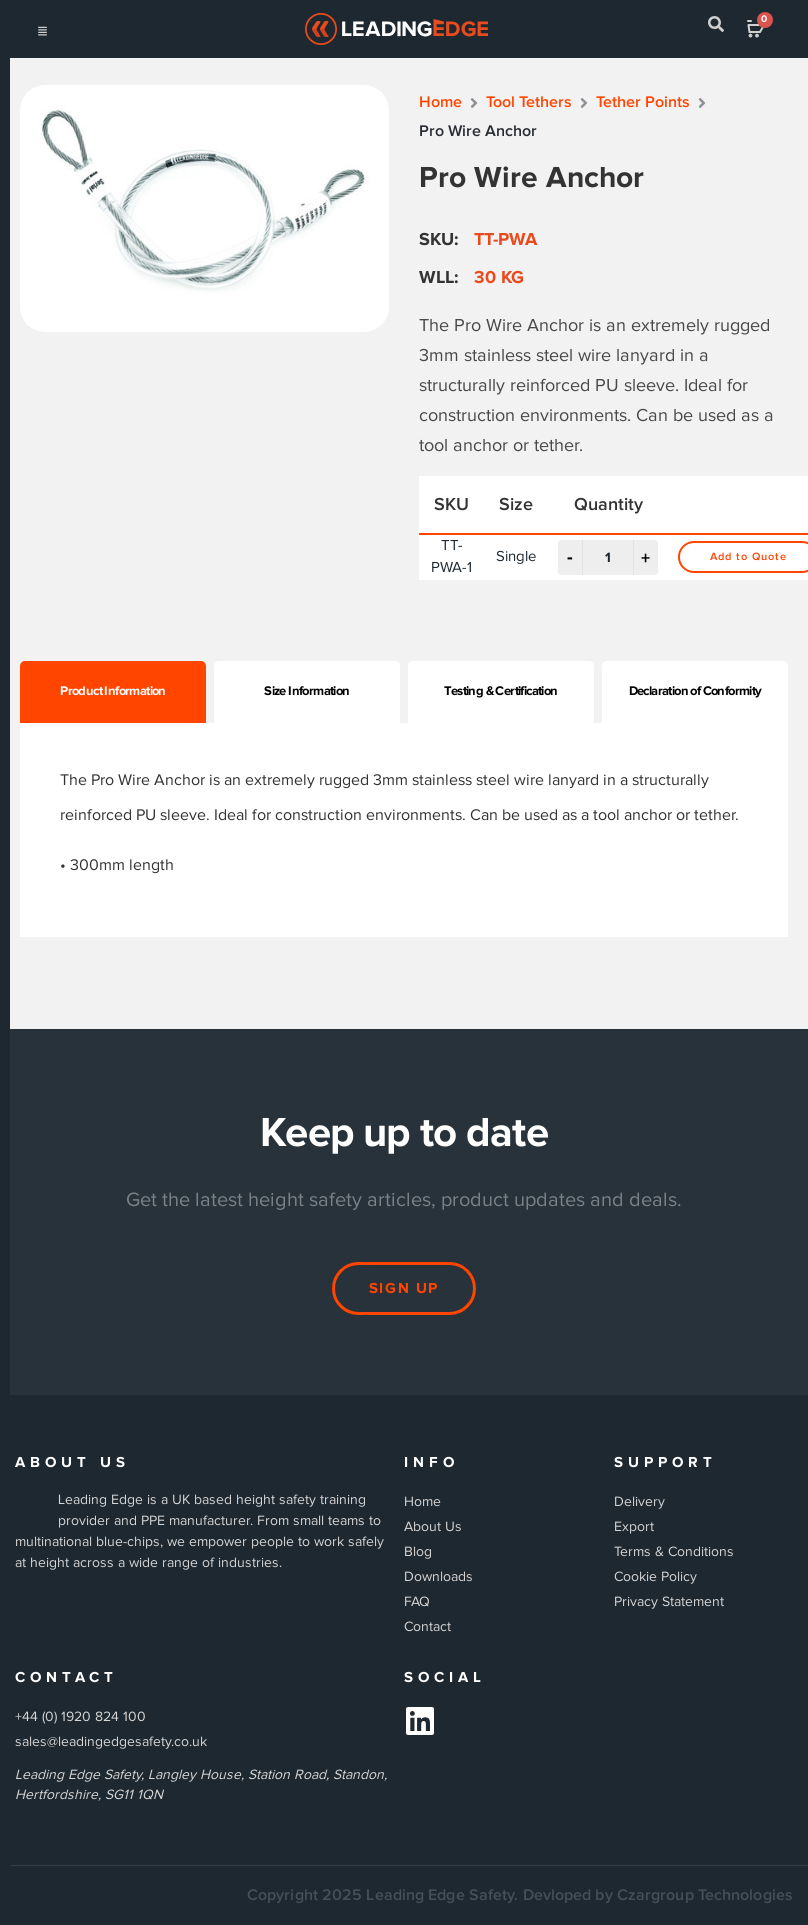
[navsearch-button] (716, 28)
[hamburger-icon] (42, 29)
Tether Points (643, 102)
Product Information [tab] (113, 691)
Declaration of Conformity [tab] (695, 691)
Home (440, 102)
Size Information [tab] (306, 691)
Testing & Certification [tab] (500, 691)
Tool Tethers (529, 102)
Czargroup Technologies (705, 1895)
